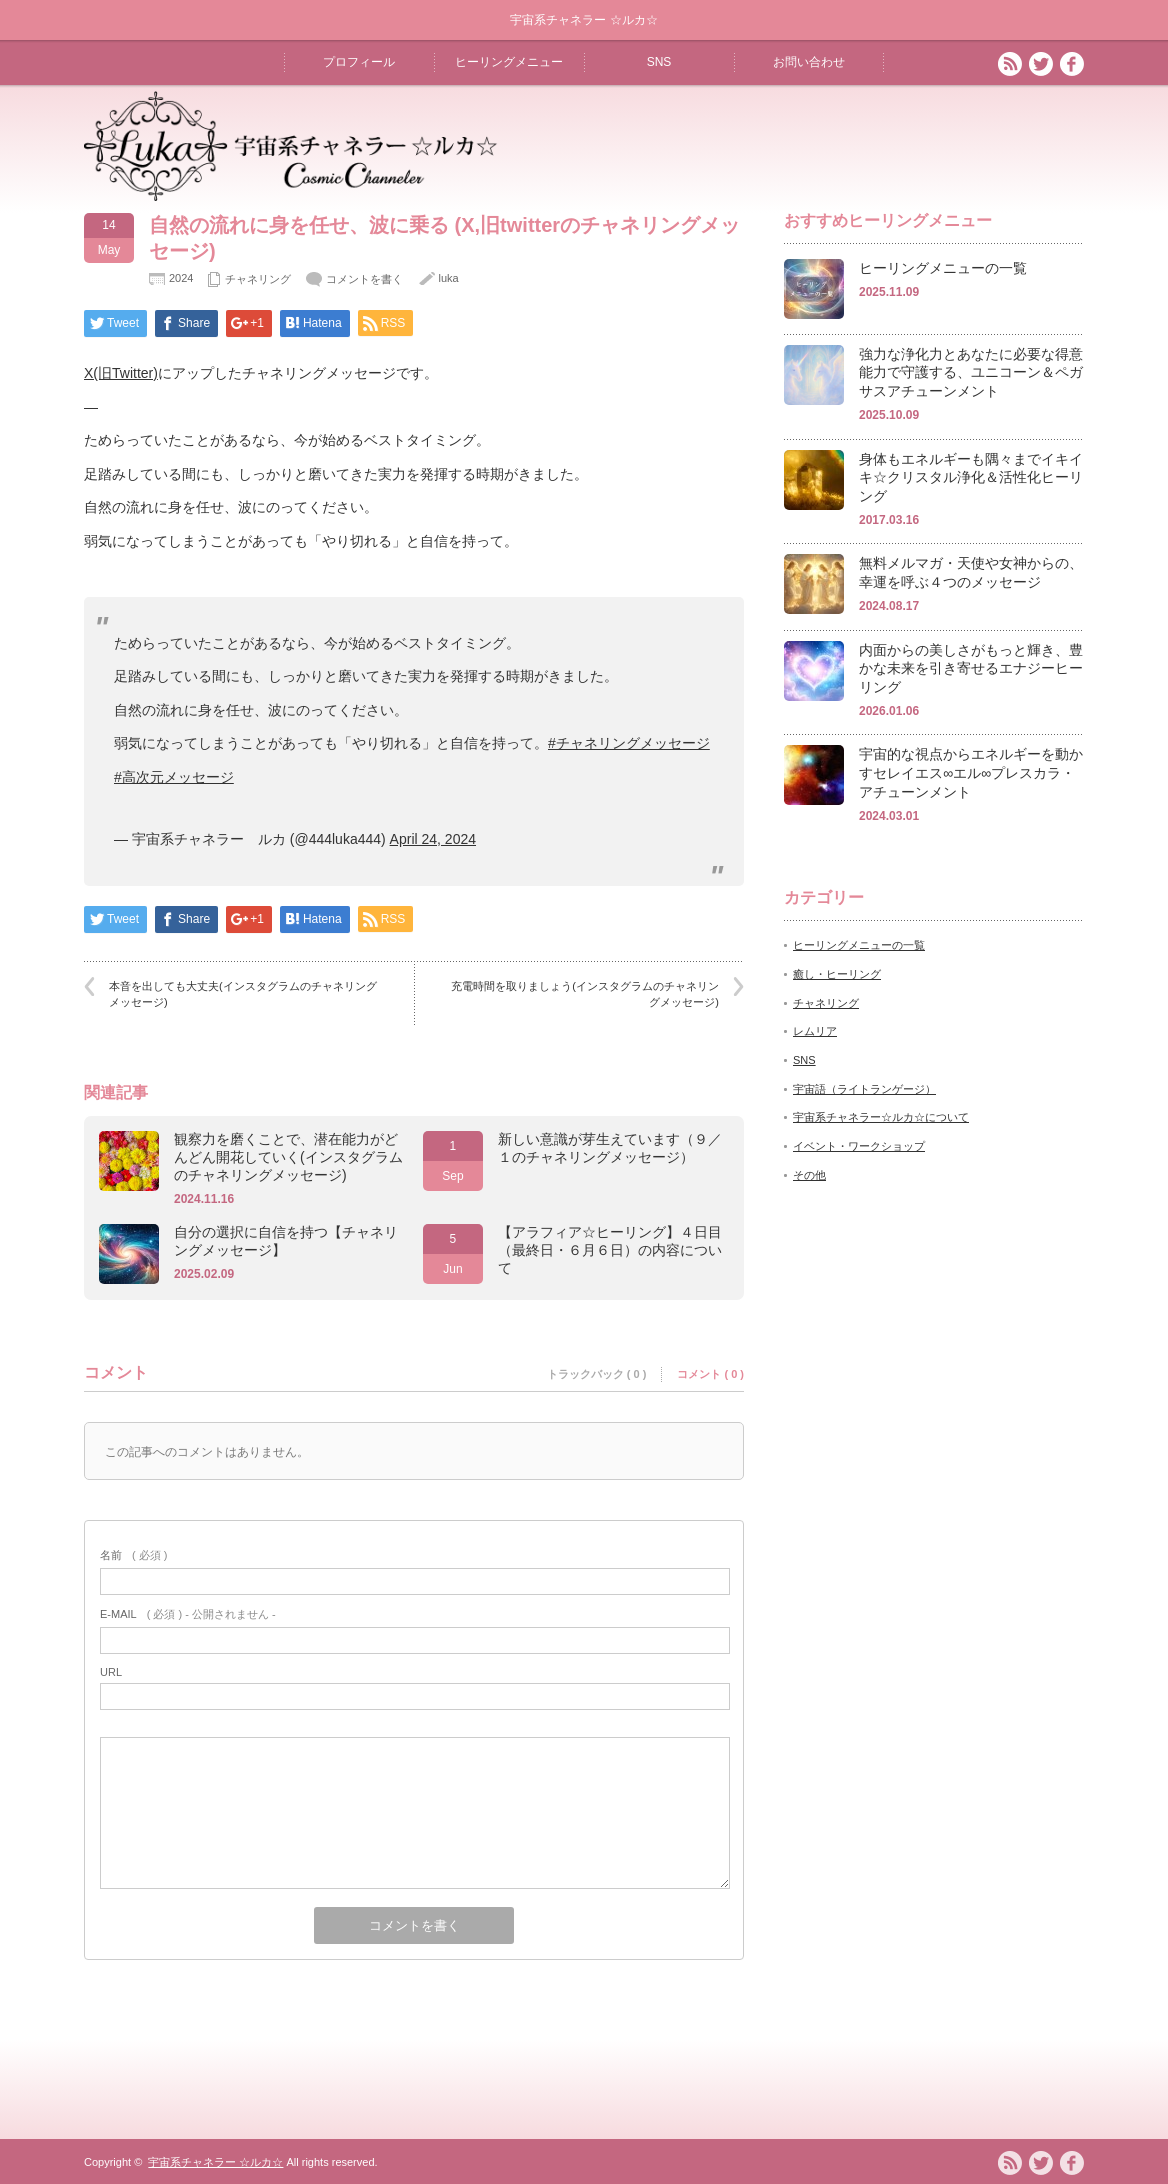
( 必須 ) (133, 1555)
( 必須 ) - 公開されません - (188, 1614)
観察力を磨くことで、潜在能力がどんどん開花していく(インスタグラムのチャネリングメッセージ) (288, 1157)
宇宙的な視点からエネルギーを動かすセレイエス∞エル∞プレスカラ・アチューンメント (971, 772)
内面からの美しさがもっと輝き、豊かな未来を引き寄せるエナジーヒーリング (971, 668)
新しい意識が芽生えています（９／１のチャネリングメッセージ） (610, 1148)
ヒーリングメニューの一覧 (943, 268)
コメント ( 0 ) (710, 1374)
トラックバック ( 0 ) (597, 1374)
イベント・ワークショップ (859, 1146)
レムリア (815, 1031)
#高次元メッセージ (174, 777)
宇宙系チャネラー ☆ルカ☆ (215, 2162)
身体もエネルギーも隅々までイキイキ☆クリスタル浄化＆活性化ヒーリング (971, 477)
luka (448, 278)
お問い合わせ (809, 62)
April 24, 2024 (433, 839)
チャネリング (258, 279)
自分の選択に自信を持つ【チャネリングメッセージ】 (286, 1241)
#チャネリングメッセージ (629, 743)
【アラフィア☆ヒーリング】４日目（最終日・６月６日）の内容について (610, 1250)
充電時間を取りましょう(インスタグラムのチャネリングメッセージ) (585, 993)
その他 (809, 1175)
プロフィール (359, 62)
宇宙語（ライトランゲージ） (864, 1089)
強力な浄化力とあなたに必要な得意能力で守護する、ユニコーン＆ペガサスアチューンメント (971, 372)
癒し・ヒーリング (837, 974)
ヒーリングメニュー (509, 62)
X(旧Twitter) (121, 373)
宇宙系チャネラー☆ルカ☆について (881, 1117)
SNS (659, 62)
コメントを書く (364, 279)
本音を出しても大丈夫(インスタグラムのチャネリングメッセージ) (243, 993)
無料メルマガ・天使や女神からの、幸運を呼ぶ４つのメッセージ (971, 572)
